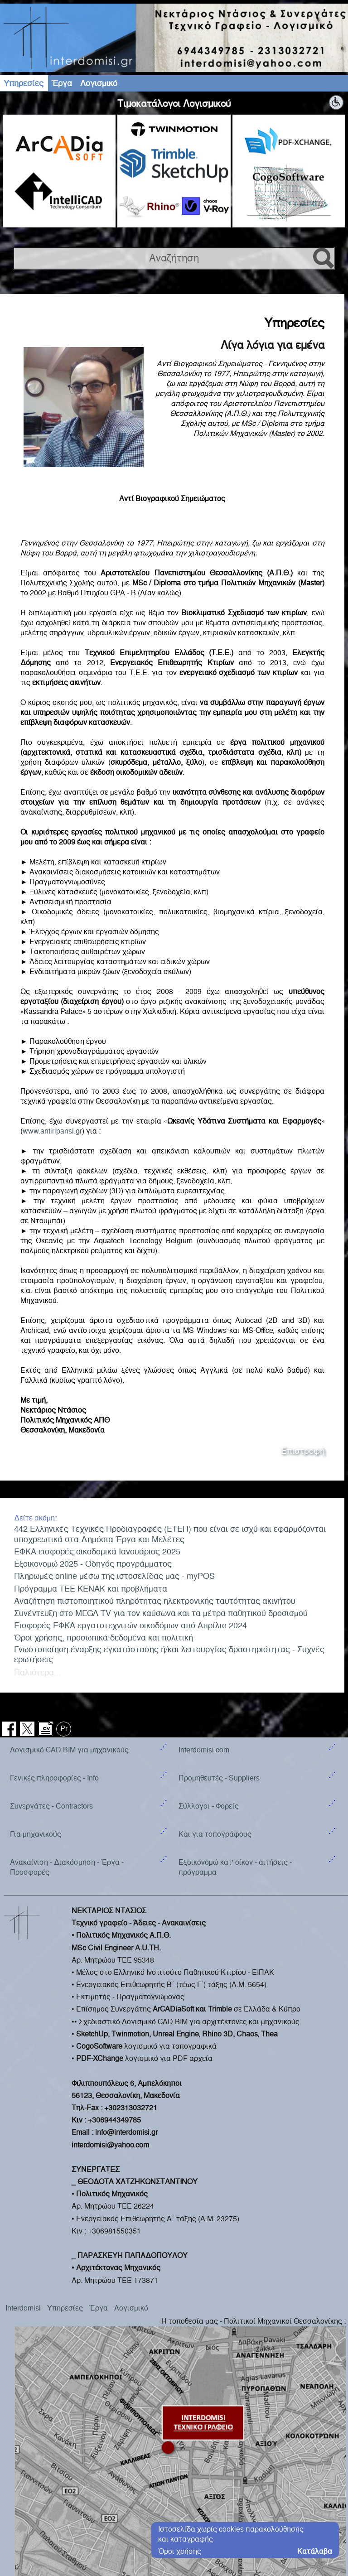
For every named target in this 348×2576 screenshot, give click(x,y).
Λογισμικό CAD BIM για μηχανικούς (69, 1582)
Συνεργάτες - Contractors (51, 1639)
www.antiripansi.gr (52, 1131)
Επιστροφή (302, 1451)
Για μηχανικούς (35, 1667)
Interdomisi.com (204, 1582)
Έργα (62, 83)
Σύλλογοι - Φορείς (209, 1639)
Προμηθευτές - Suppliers (219, 1611)
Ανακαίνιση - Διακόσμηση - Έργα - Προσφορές (67, 1700)
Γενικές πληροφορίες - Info (54, 1611)
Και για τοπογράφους (215, 1667)
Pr (64, 1561)
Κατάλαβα (314, 2551)
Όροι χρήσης (179, 2551)
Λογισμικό (98, 83)
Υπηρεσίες (24, 83)
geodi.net (334, 2499)
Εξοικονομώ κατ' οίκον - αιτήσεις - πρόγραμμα (235, 1700)
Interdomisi (23, 2141)
